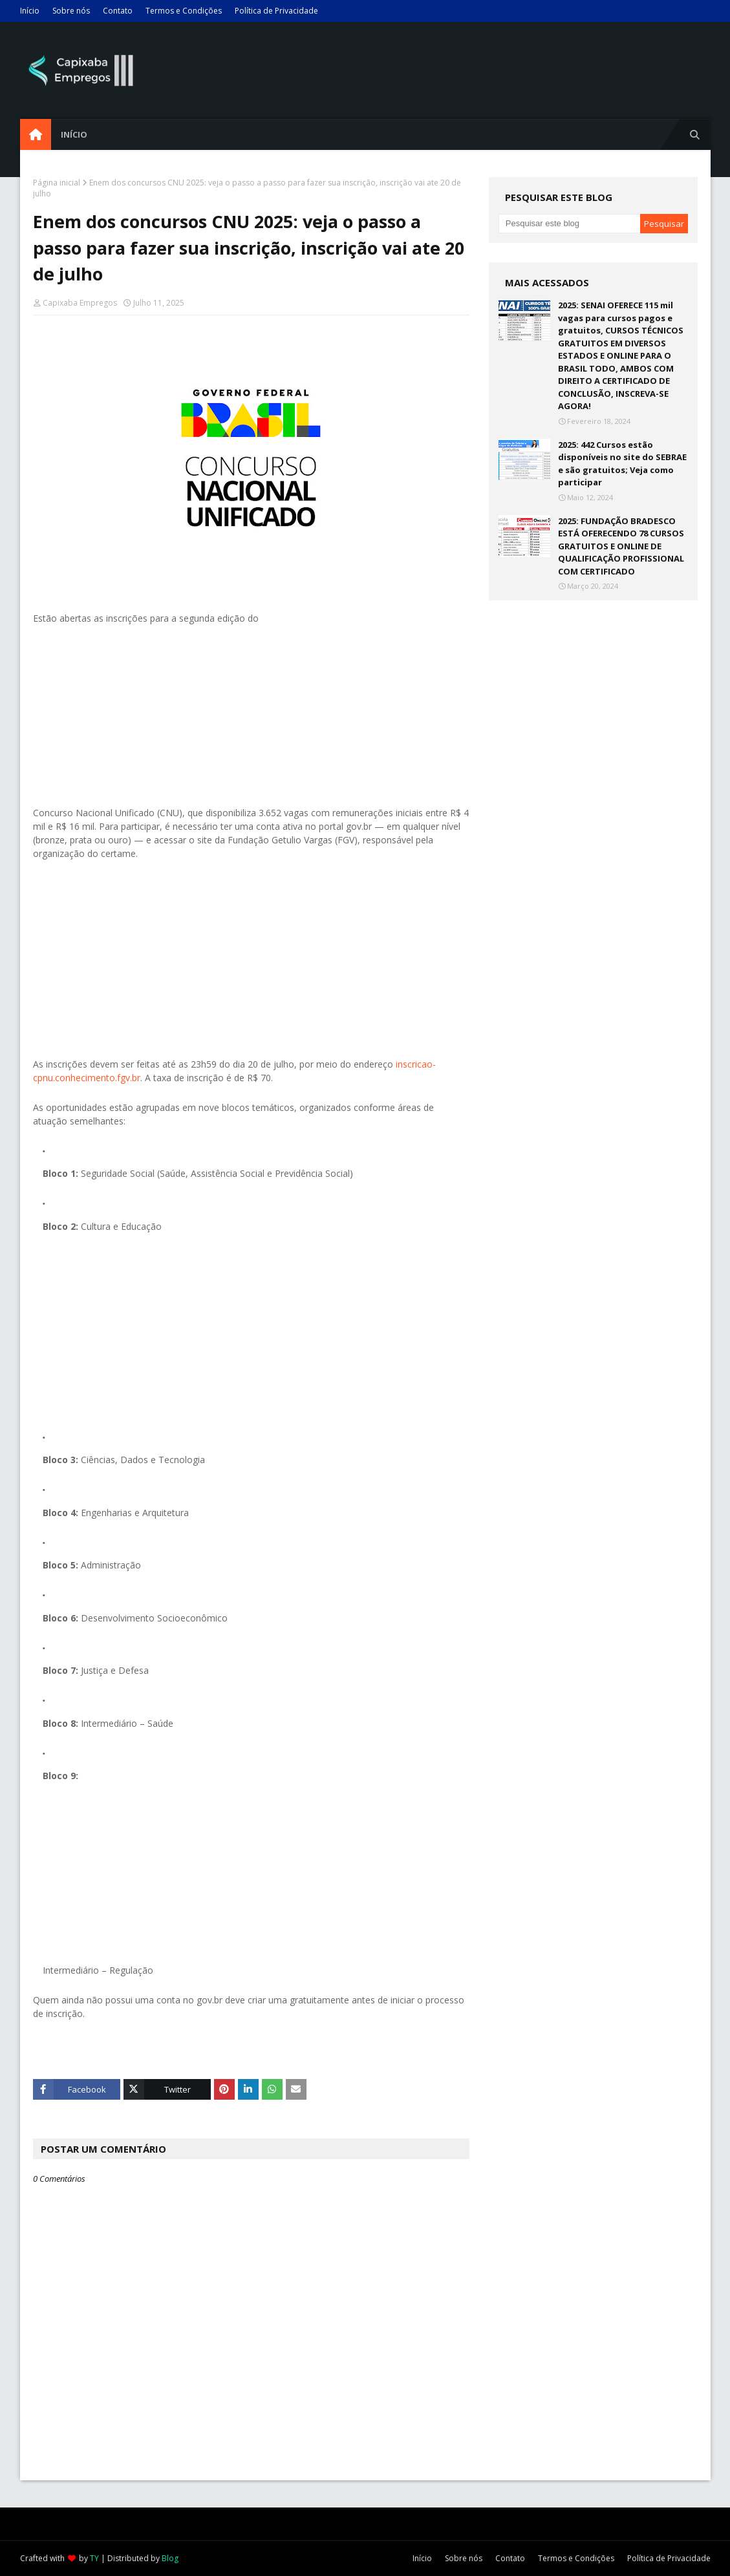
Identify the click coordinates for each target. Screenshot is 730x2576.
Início (29, 10)
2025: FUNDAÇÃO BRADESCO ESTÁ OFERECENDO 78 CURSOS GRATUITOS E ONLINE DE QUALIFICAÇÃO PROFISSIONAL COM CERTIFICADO (621, 546)
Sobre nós (71, 10)
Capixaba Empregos (80, 302)
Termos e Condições (183, 10)
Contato (118, 10)
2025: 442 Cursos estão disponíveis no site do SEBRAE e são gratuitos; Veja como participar (622, 464)
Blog (170, 2558)
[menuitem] (35, 134)
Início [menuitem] (74, 134)
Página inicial (56, 182)
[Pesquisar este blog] (569, 223)
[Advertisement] (251, 715)
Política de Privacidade (276, 10)
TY (94, 2558)
